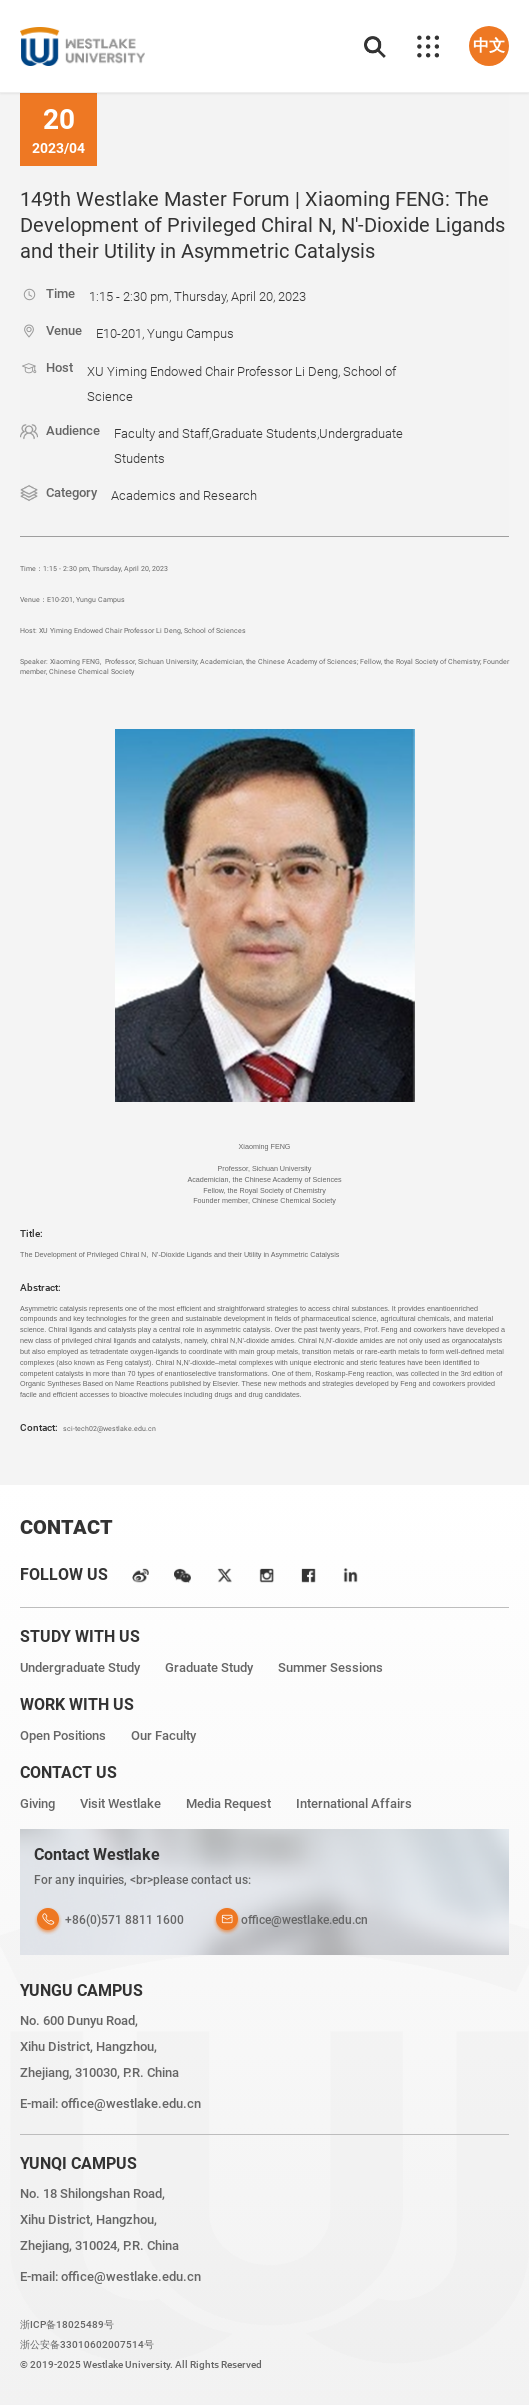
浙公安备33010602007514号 (87, 2344)
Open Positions (63, 1735)
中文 (489, 45)
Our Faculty (163, 1735)
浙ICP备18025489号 (67, 2324)
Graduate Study (209, 1667)
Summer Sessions (330, 1667)
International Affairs (354, 1803)
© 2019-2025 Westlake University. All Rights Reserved (141, 2364)
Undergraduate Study (80, 1667)
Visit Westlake (120, 1803)
